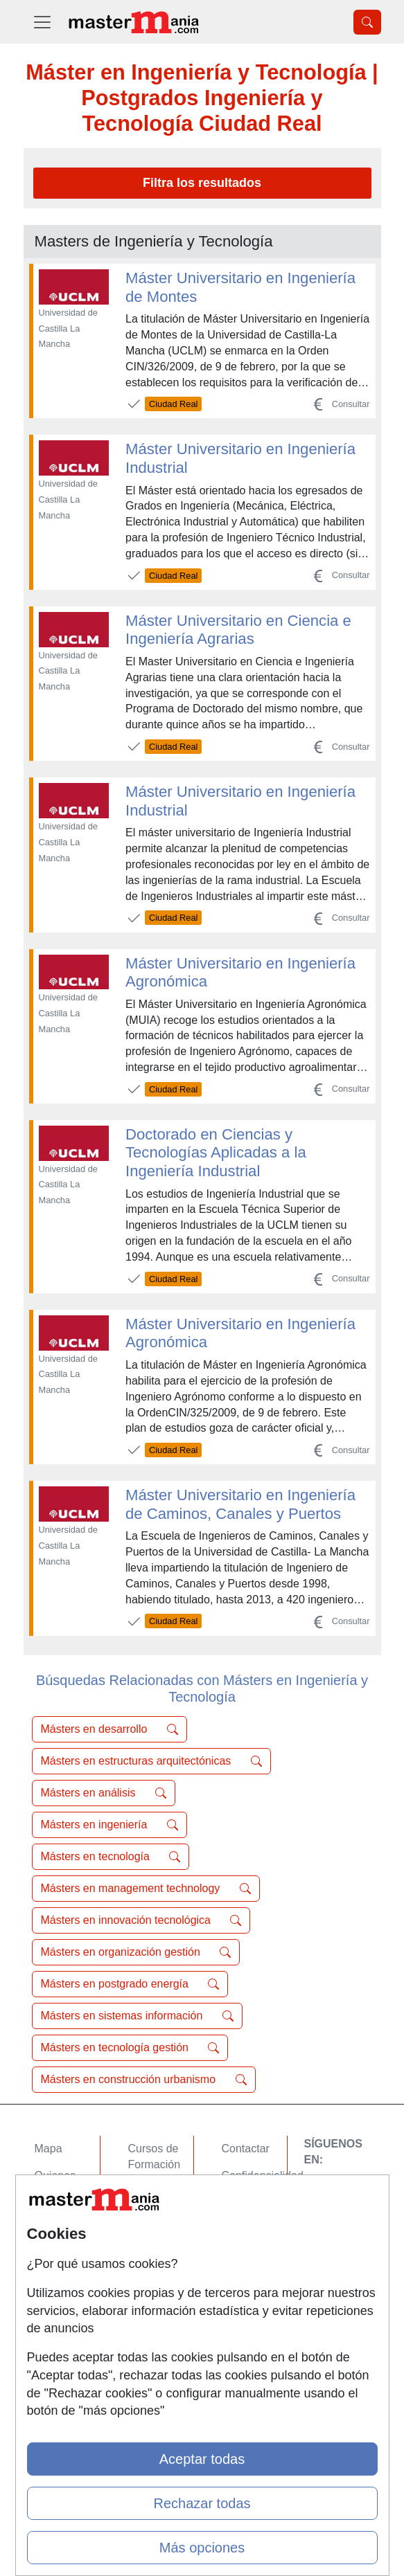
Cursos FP (154, 2191)
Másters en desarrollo (109, 1729)
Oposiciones (158, 2288)
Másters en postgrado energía (130, 1984)
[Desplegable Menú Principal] (42, 22)
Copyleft (242, 2229)
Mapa (48, 2148)
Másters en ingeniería (109, 1825)
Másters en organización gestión (136, 1952)
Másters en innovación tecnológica (141, 1920)
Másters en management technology (146, 1888)
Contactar (246, 2148)
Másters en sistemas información (137, 2016)
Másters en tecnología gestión (130, 2048)
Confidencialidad (263, 2175)
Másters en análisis (103, 1793)
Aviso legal (248, 2202)
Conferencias (160, 2218)
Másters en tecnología (111, 1856)
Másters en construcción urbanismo (144, 2079)
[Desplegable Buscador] (367, 22)
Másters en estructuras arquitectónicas (151, 1761)
